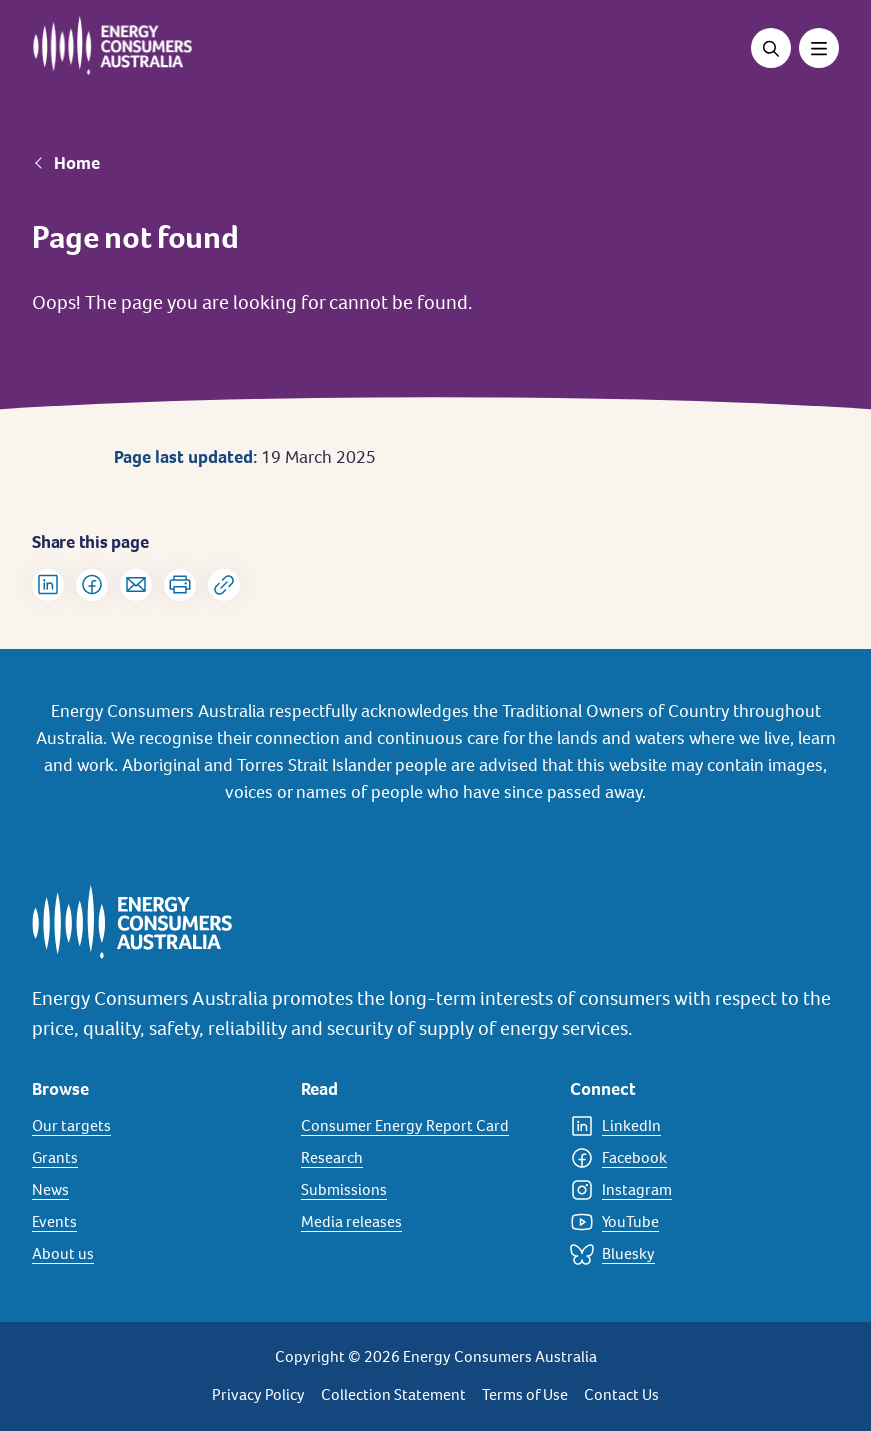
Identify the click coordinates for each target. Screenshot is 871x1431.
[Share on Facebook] (92, 585)
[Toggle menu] (819, 48)
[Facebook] (692, 1158)
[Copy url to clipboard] (224, 585)
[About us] (154, 1254)
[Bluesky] (692, 1254)
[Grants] (154, 1158)
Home (77, 163)
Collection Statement (393, 1394)
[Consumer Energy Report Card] (423, 1126)
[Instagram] (692, 1190)
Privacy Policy (258, 1394)
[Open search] (771, 48)
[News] (154, 1190)
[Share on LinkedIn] (48, 585)
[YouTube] (692, 1222)
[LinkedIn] (692, 1126)
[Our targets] (154, 1126)
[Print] (180, 585)
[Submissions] (423, 1190)
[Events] (154, 1222)
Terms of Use (525, 1394)
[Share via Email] (136, 585)
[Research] (423, 1158)
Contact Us (621, 1394)
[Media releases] (423, 1222)
